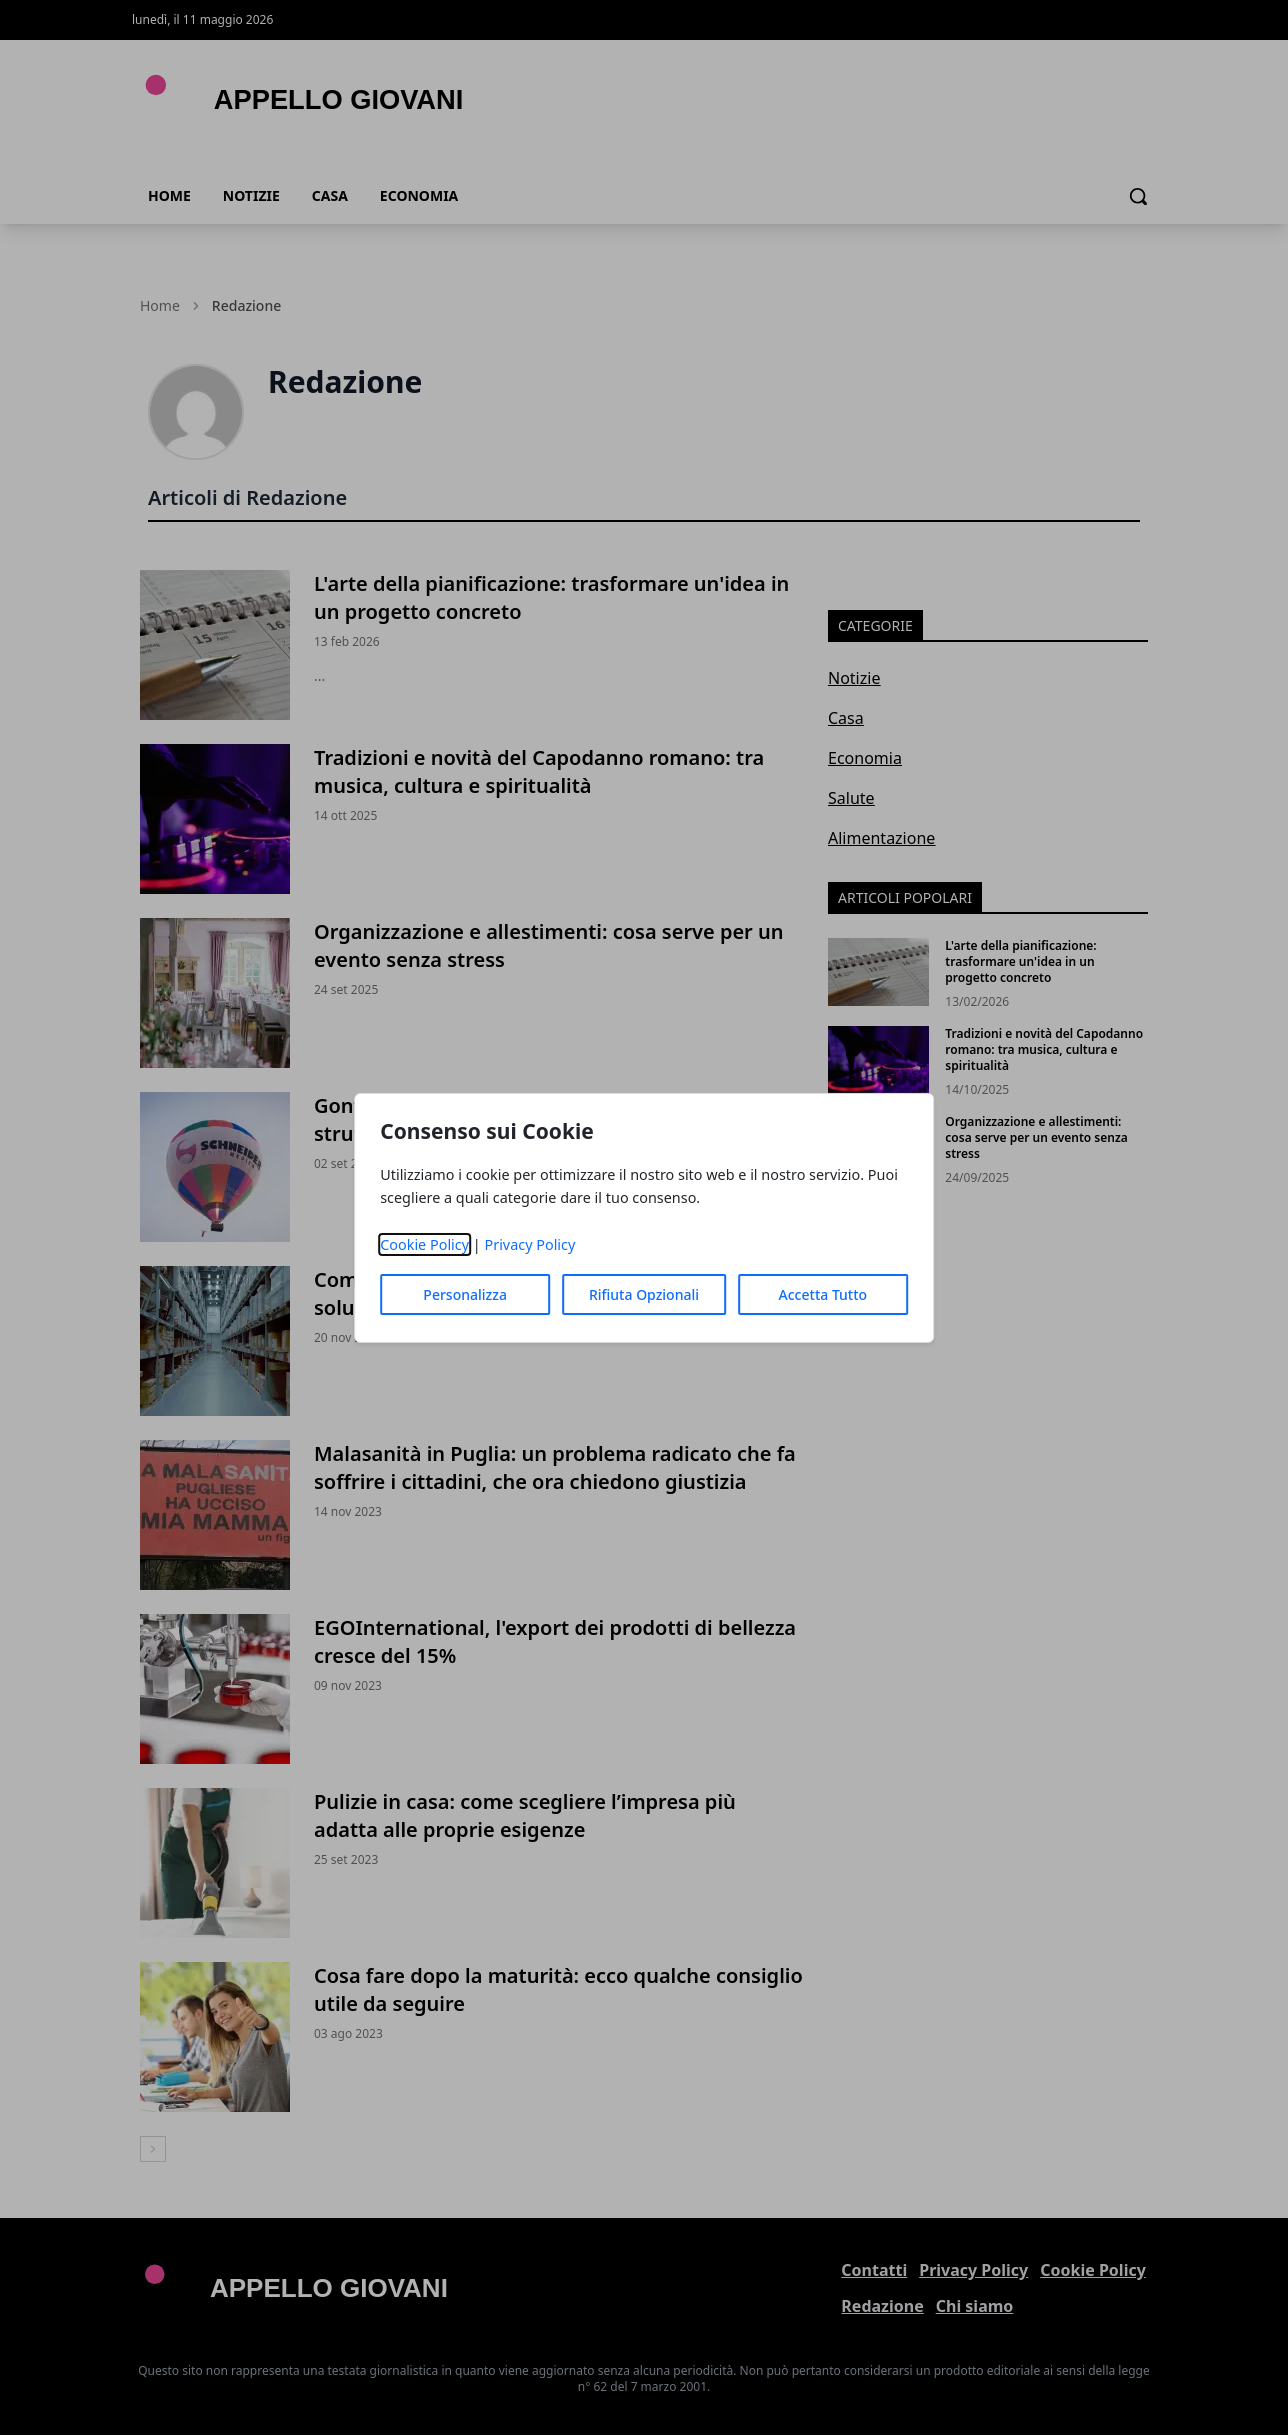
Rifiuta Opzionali (644, 1294)
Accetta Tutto (823, 1294)
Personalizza (465, 1294)
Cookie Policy (424, 1244)
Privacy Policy (529, 1244)
